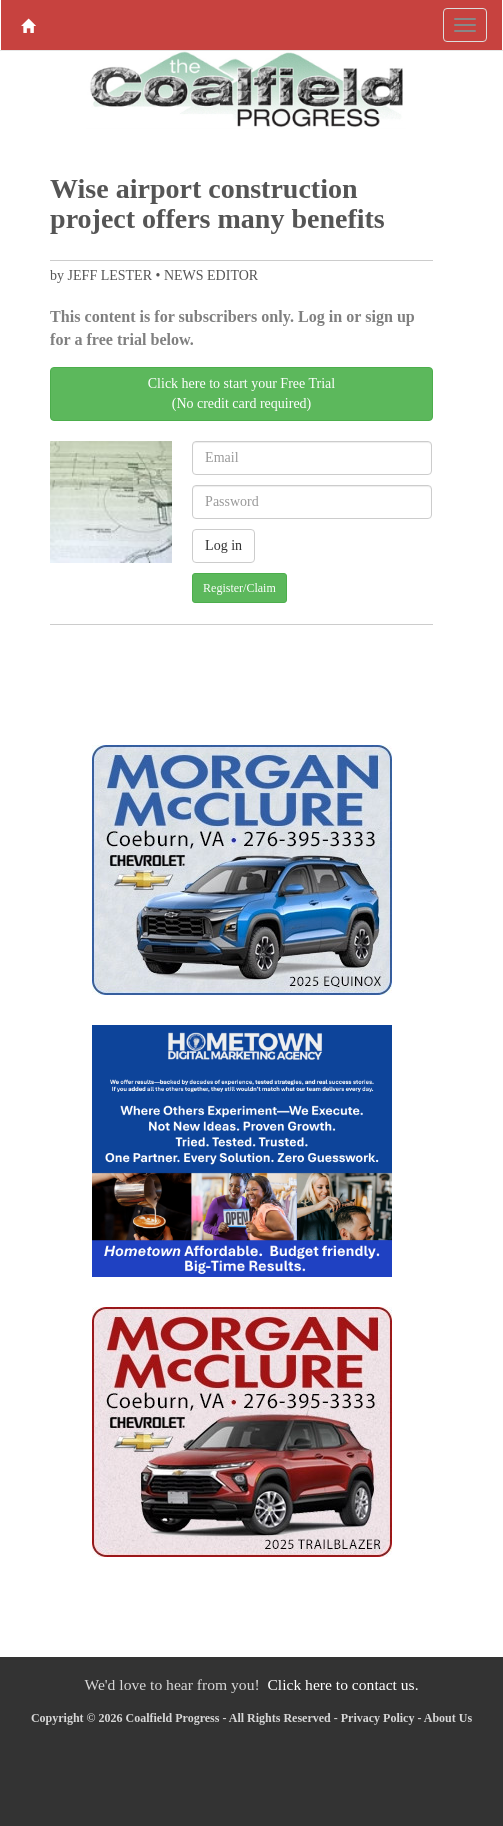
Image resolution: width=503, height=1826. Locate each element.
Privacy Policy (378, 1718)
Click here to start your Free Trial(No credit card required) (241, 393)
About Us (448, 1718)
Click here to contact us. (342, 1684)
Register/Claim (239, 588)
